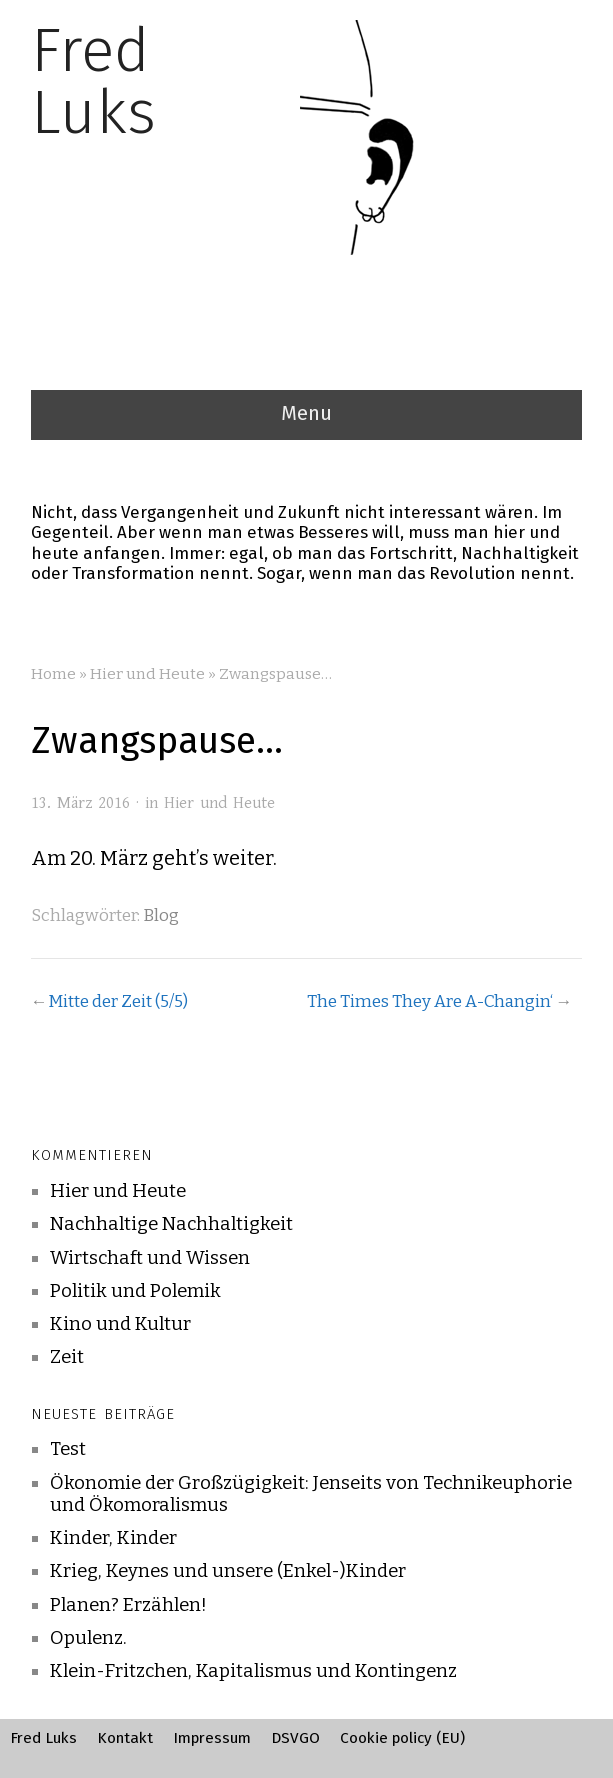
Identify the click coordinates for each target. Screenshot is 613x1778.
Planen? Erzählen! (128, 1605)
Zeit (67, 1357)
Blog (161, 915)
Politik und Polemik (135, 1291)
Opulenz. (88, 1638)
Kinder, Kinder (113, 1538)
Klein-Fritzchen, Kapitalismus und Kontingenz (253, 1671)
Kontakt (125, 1738)
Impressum (212, 1738)
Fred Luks (43, 1738)
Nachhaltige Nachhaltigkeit (171, 1224)
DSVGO (295, 1738)
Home (53, 674)
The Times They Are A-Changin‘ (430, 1001)
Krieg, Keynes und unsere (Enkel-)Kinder (228, 1571)
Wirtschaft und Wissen (150, 1258)
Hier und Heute (147, 674)
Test (68, 1449)
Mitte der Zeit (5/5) (118, 1001)
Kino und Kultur (120, 1324)
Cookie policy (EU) (402, 1738)
